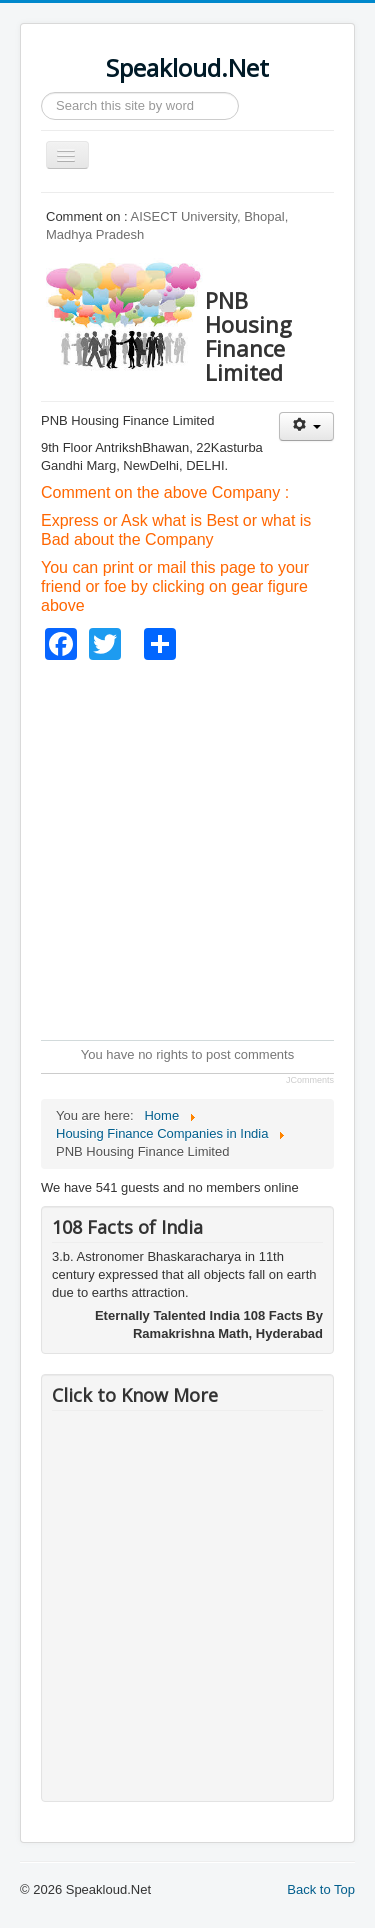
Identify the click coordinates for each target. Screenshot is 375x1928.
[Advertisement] (187, 847)
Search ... (41, 92)
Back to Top (321, 1889)
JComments (310, 1080)
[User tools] (306, 426)
